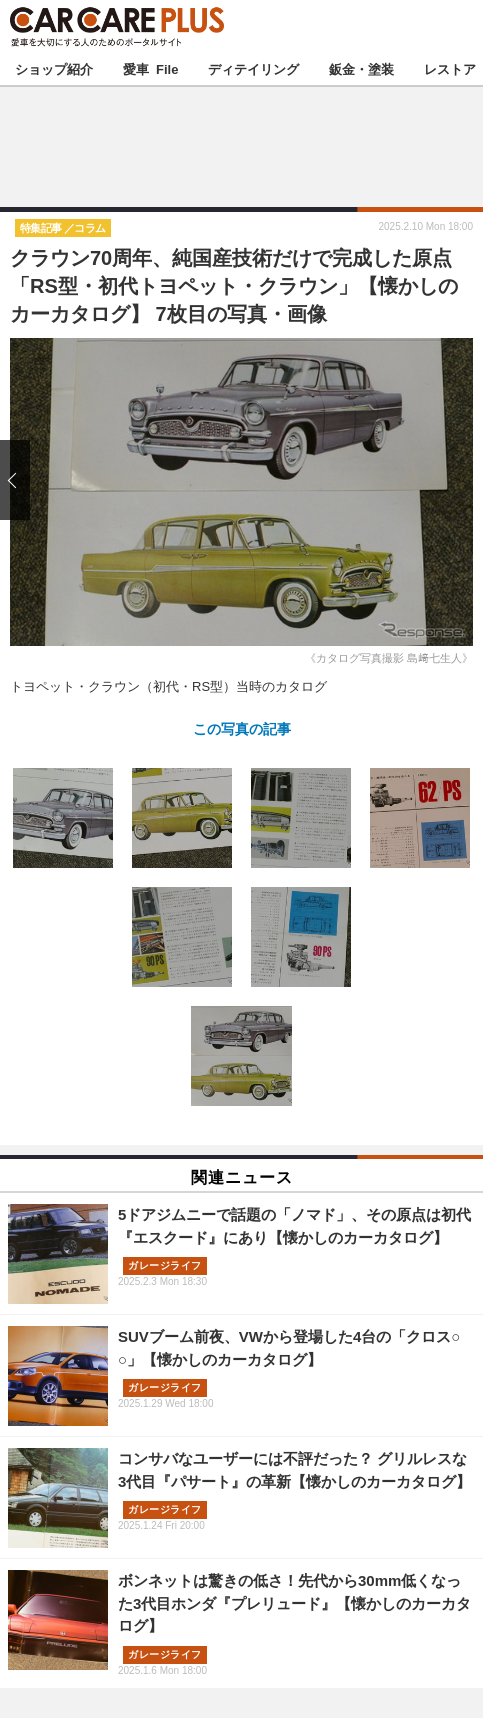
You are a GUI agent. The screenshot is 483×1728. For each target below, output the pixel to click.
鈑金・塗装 (361, 68)
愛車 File (150, 68)
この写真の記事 (242, 728)
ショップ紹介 (54, 68)
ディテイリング (253, 68)
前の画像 (20, 479)
